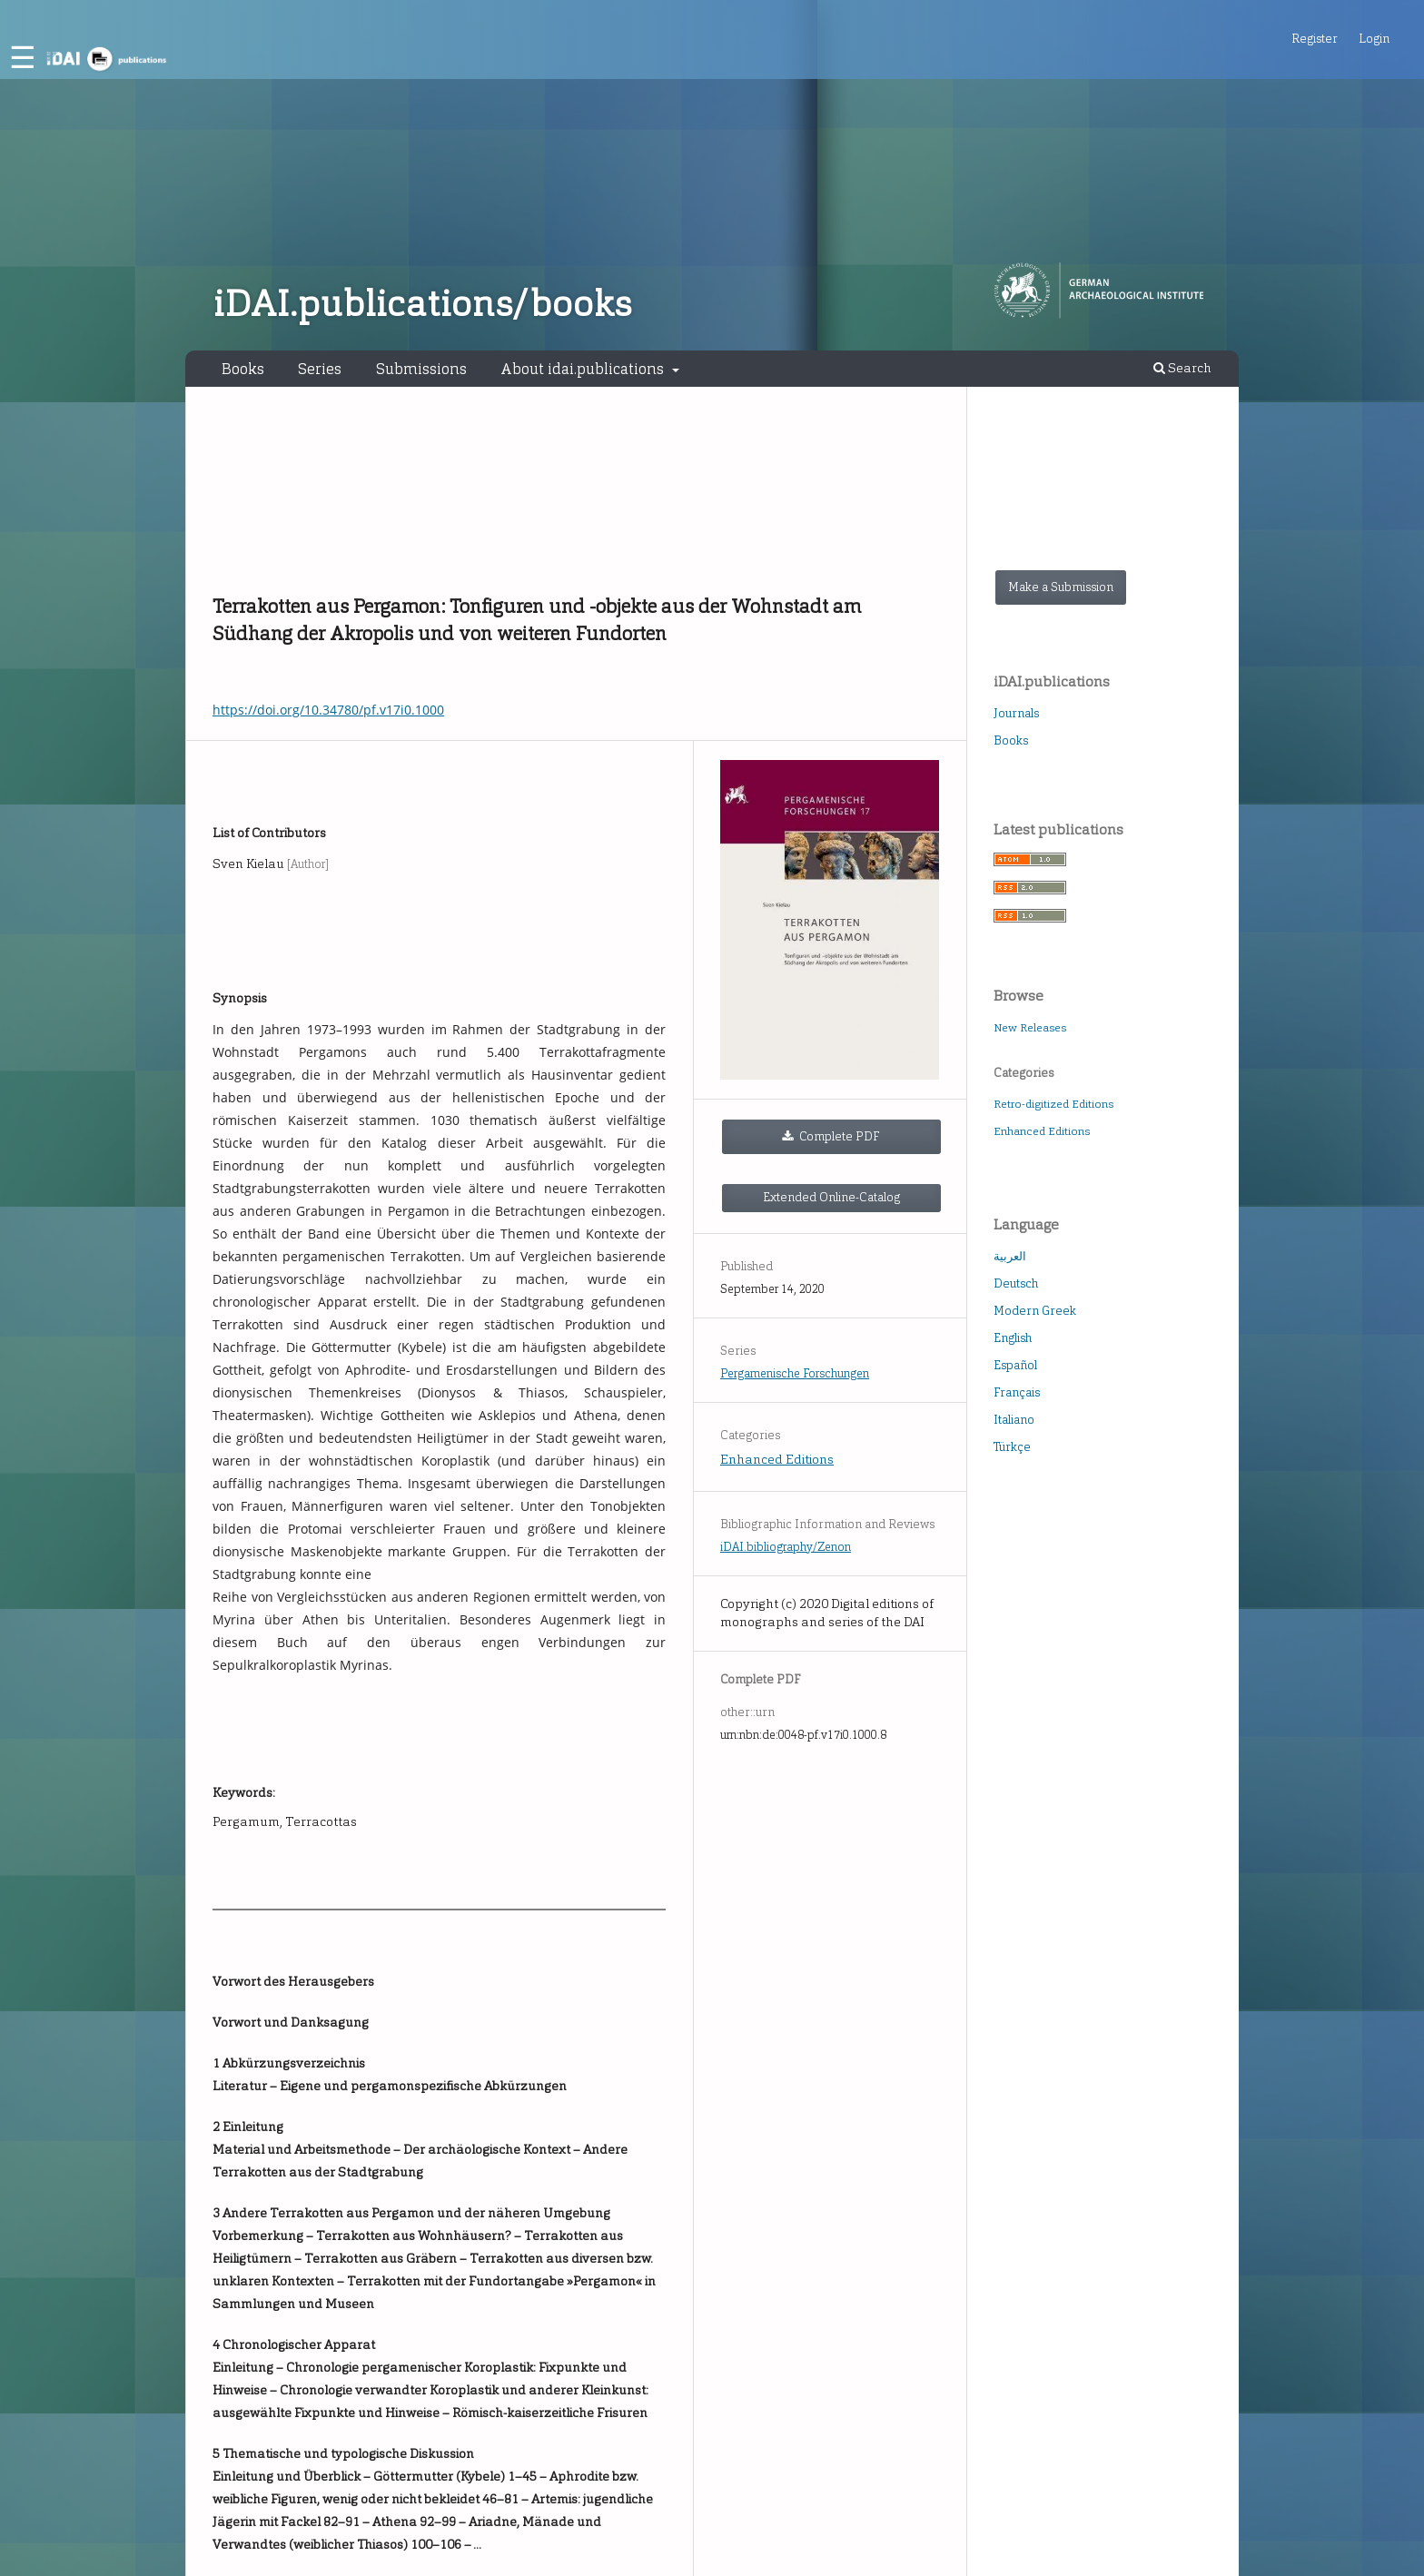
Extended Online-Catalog (831, 1197)
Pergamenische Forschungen (794, 1373)
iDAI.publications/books (422, 304)
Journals (1016, 713)
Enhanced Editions (777, 1459)
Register (1314, 38)
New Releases (1030, 1028)
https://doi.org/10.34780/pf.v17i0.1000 (328, 709)
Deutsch (1016, 1283)
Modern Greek (1035, 1310)
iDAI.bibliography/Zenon (785, 1546)
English (1013, 1338)
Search (1182, 368)
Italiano (1014, 1419)
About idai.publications (584, 369)
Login (1374, 38)
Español (1015, 1365)
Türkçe (1012, 1447)
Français (1017, 1392)
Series (319, 369)
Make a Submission (1060, 587)
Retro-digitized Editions (1053, 1104)
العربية (1010, 1256)
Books (243, 369)
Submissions (421, 369)
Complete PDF (838, 1136)
